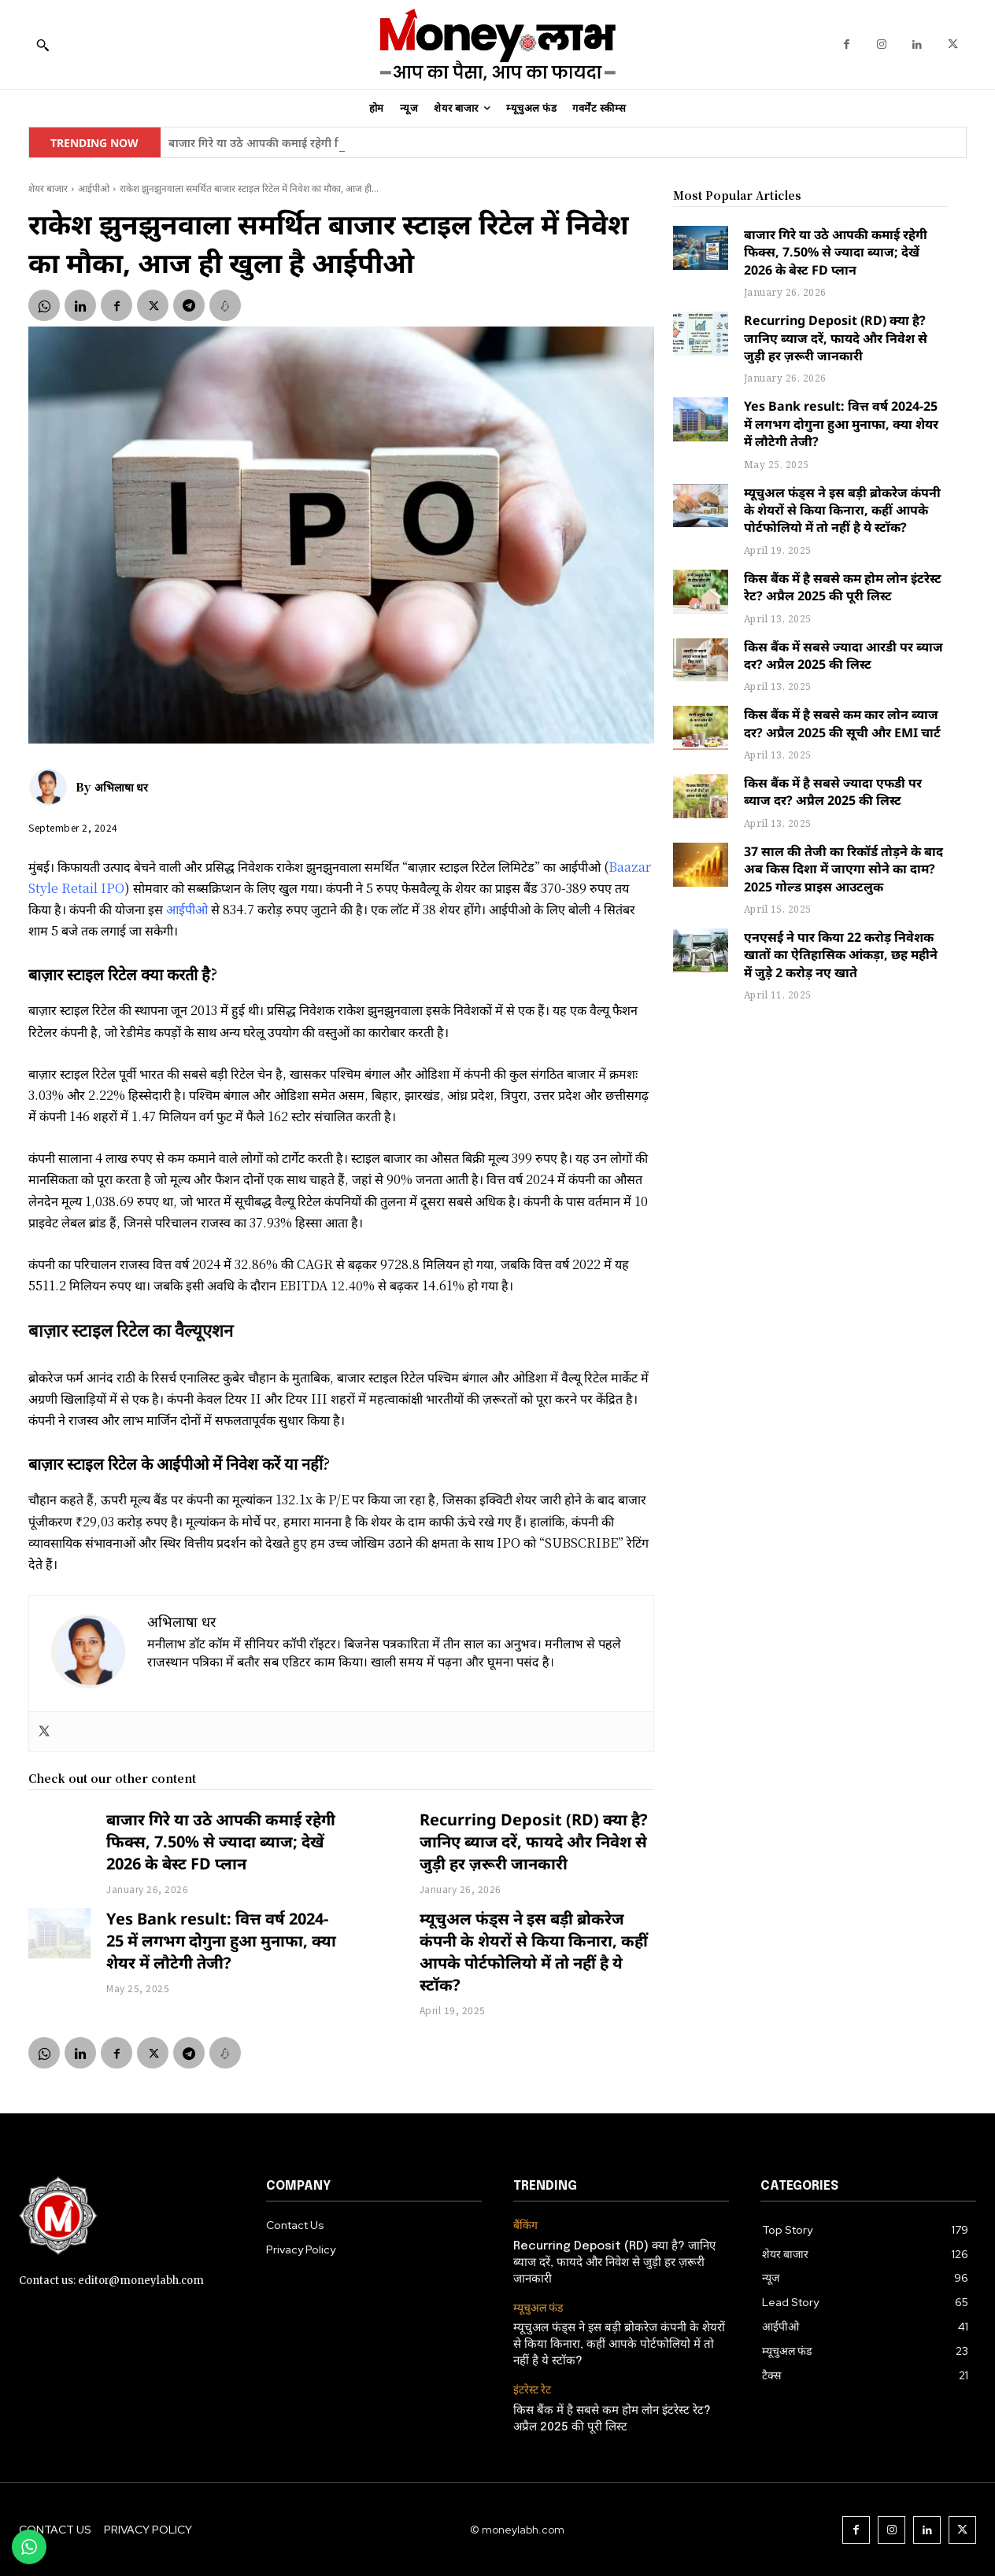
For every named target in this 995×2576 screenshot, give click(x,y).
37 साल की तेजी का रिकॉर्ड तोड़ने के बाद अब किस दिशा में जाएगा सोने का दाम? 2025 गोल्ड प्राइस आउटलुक (843, 869)
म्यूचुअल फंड (538, 2308)
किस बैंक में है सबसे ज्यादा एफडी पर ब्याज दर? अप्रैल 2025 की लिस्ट (833, 791)
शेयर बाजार (48, 188)
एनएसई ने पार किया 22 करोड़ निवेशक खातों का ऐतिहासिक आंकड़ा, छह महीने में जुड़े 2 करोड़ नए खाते (841, 954)
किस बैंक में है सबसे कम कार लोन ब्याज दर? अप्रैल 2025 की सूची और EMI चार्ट (842, 723)
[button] (42, 45)
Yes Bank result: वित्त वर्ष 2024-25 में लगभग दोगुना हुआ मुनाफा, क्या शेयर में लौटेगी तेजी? (221, 1940)
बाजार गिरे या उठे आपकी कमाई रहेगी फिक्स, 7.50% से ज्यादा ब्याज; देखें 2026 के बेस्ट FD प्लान (220, 1841)
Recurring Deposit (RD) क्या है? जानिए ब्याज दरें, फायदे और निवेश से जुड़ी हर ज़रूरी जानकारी (534, 1841)
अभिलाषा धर (121, 787)
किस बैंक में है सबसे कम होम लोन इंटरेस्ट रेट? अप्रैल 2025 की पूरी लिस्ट (842, 587)
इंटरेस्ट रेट (532, 2390)
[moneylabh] (497, 44)
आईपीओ (93, 188)
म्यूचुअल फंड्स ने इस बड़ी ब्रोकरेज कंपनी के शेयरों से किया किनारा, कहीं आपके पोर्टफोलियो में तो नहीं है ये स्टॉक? (534, 1951)
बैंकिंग (525, 2225)
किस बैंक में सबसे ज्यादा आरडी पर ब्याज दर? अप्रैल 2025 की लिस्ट (843, 655)
